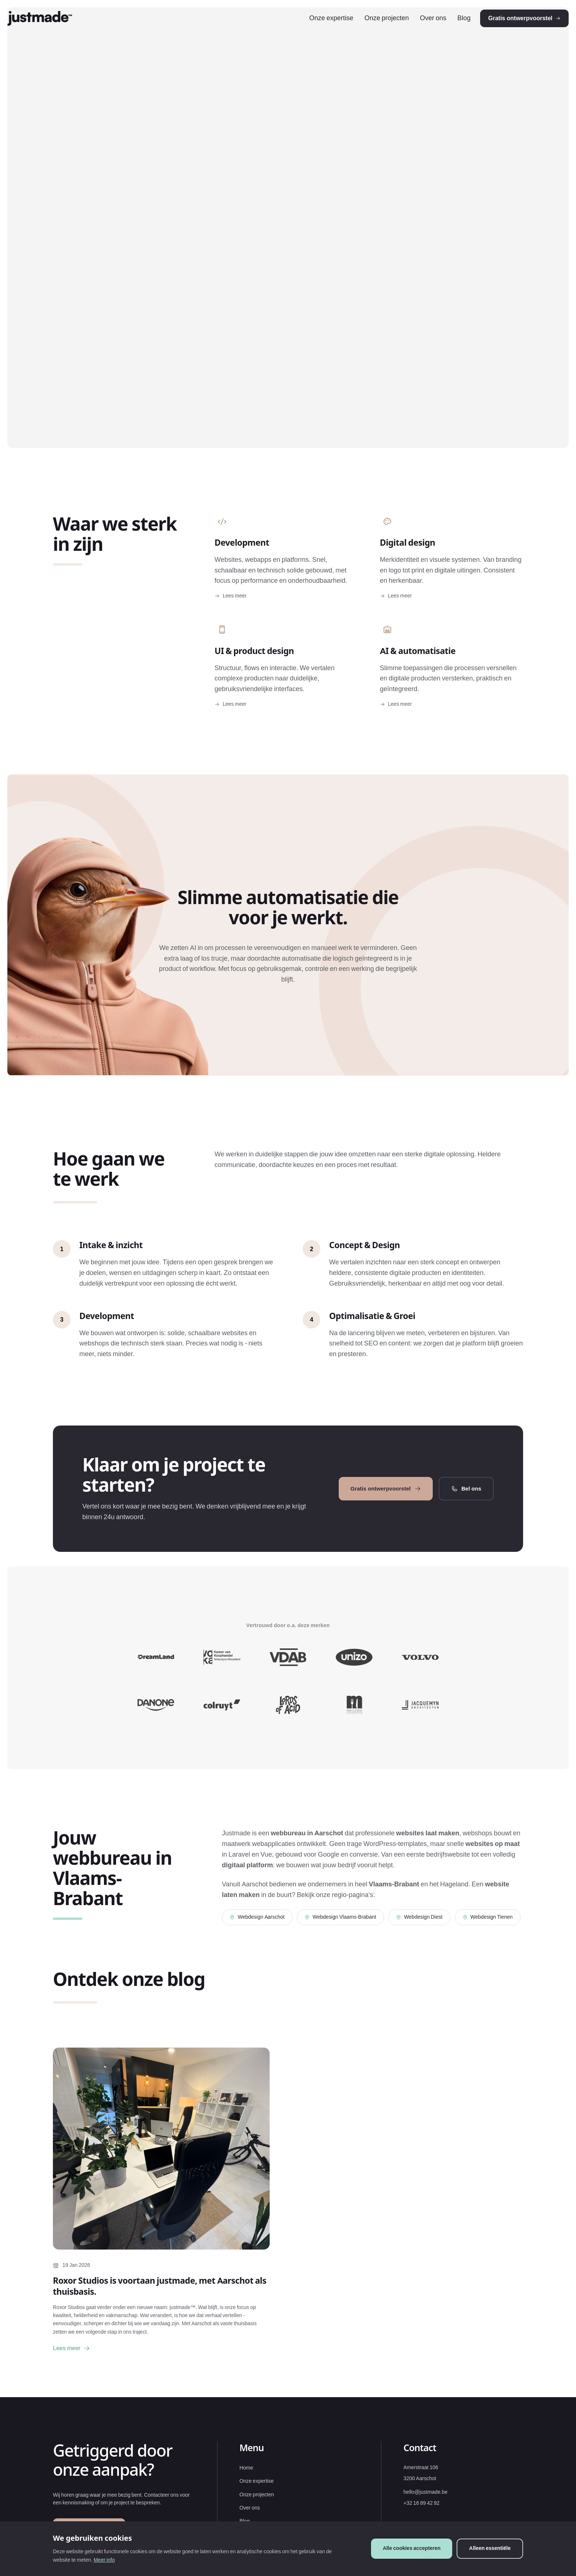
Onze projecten (372, 27)
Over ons (418, 27)
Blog (449, 27)
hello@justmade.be (425, 2510)
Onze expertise (317, 27)
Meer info (104, 2560)
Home (246, 2486)
